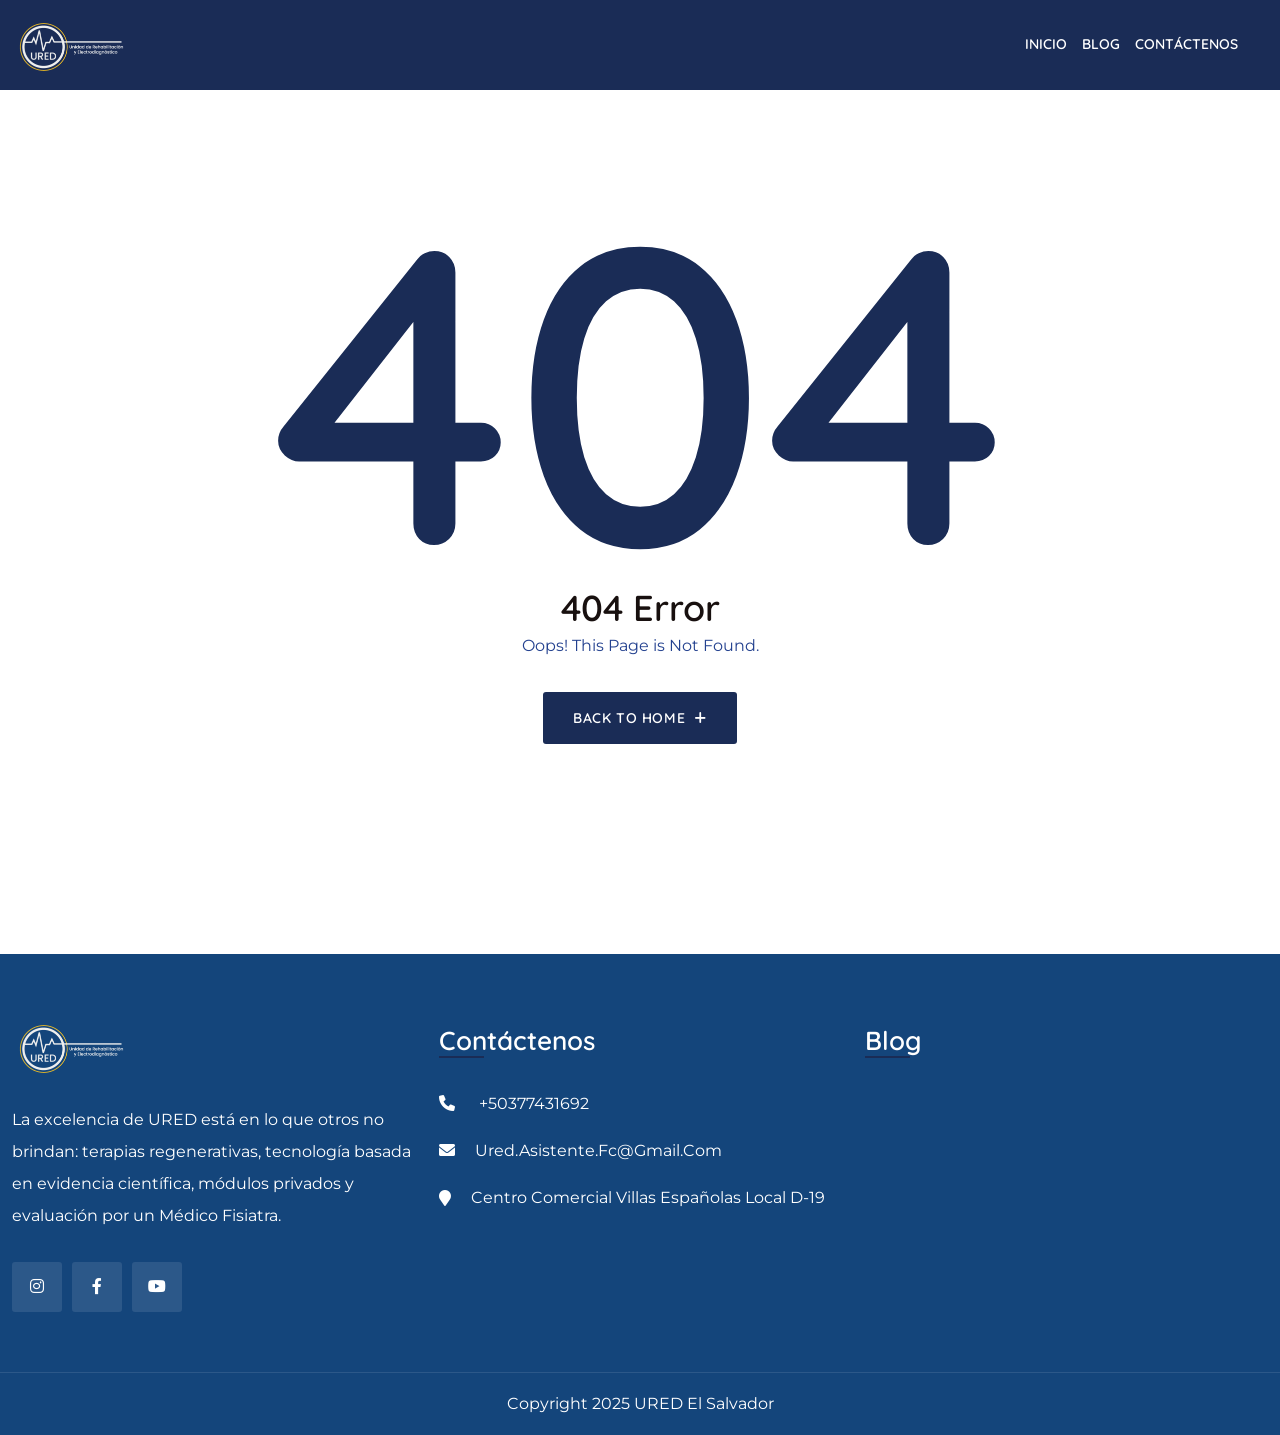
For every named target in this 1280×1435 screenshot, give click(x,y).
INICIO (1046, 44)
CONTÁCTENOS (1186, 44)
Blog (1101, 44)
